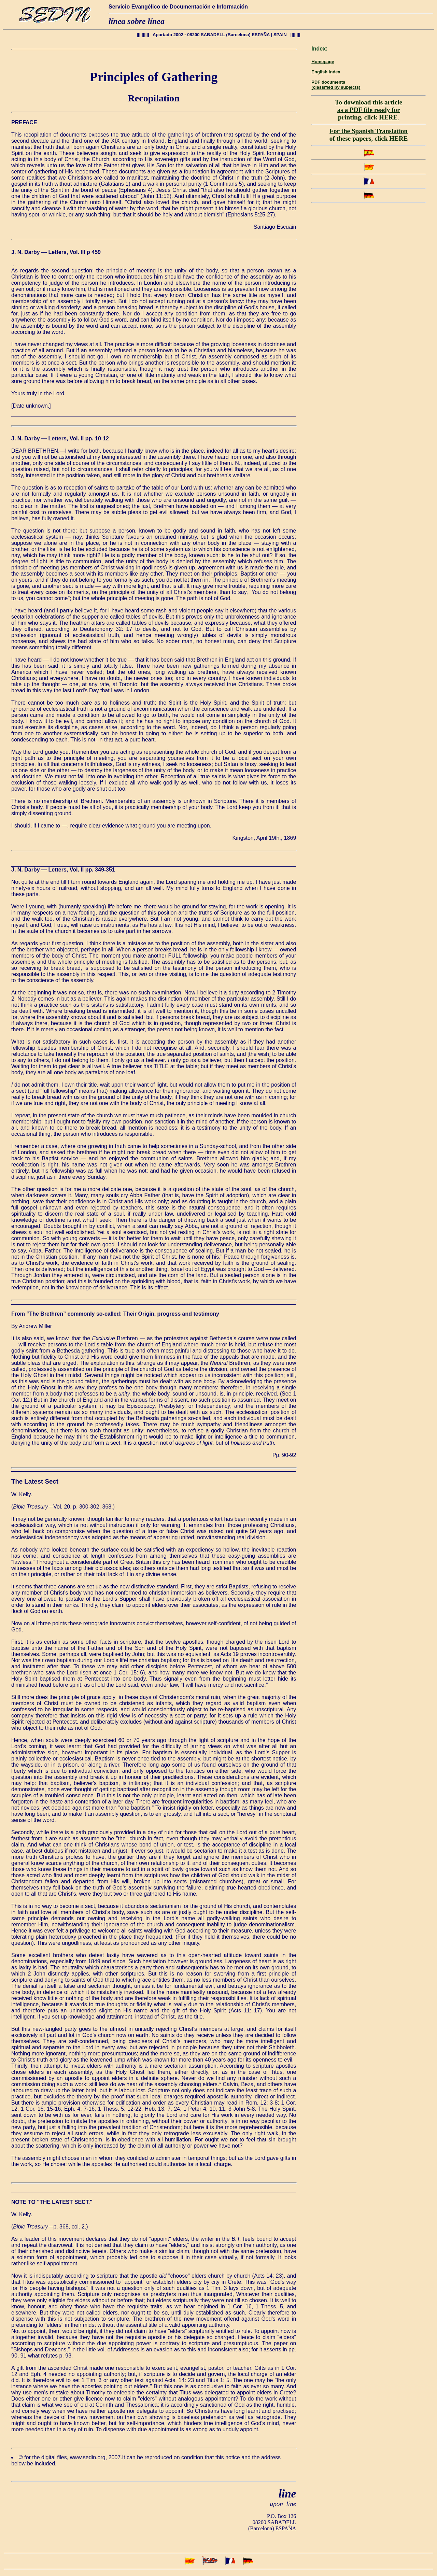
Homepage (322, 61)
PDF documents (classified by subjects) (335, 85)
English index (325, 71)
